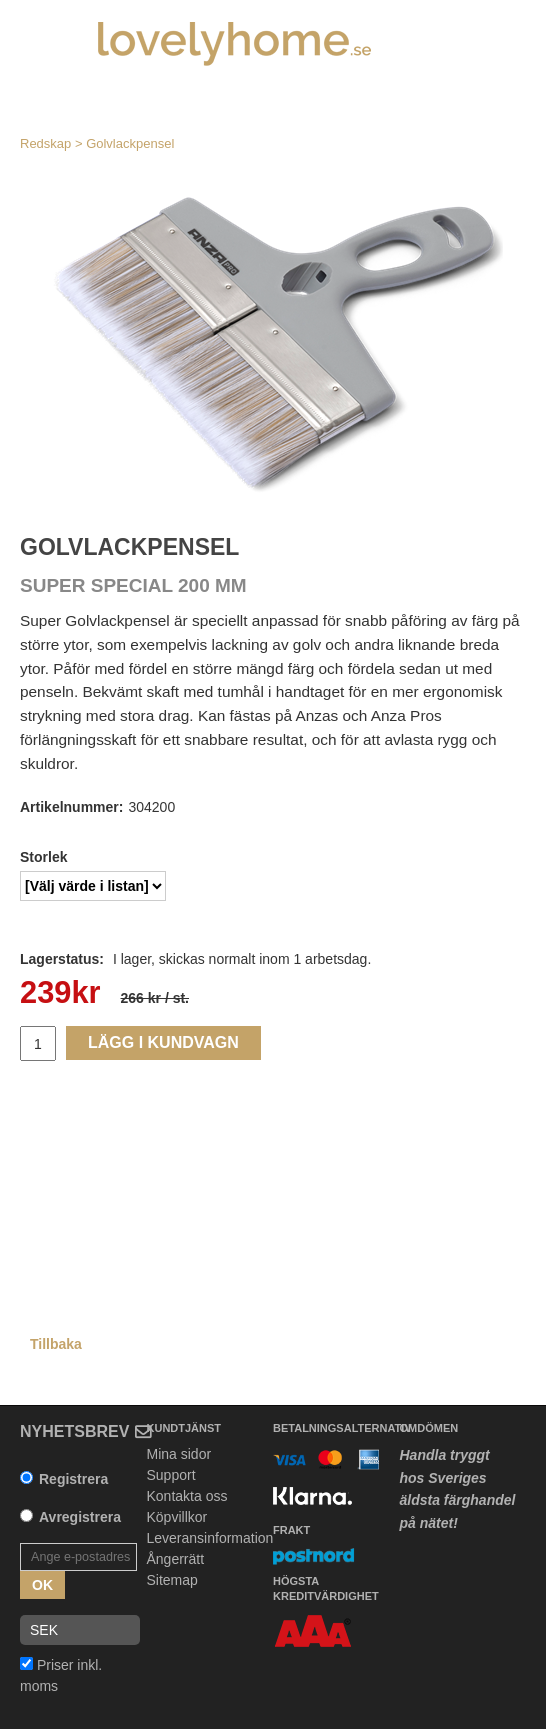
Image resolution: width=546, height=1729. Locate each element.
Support (171, 1475)
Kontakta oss (187, 1496)
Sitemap (172, 1580)
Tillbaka (56, 1344)
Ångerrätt (176, 1559)
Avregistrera (80, 1517)
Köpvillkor (177, 1517)
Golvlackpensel (130, 143)
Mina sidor (179, 1454)
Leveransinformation (210, 1538)
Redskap (45, 143)
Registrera (73, 1479)
